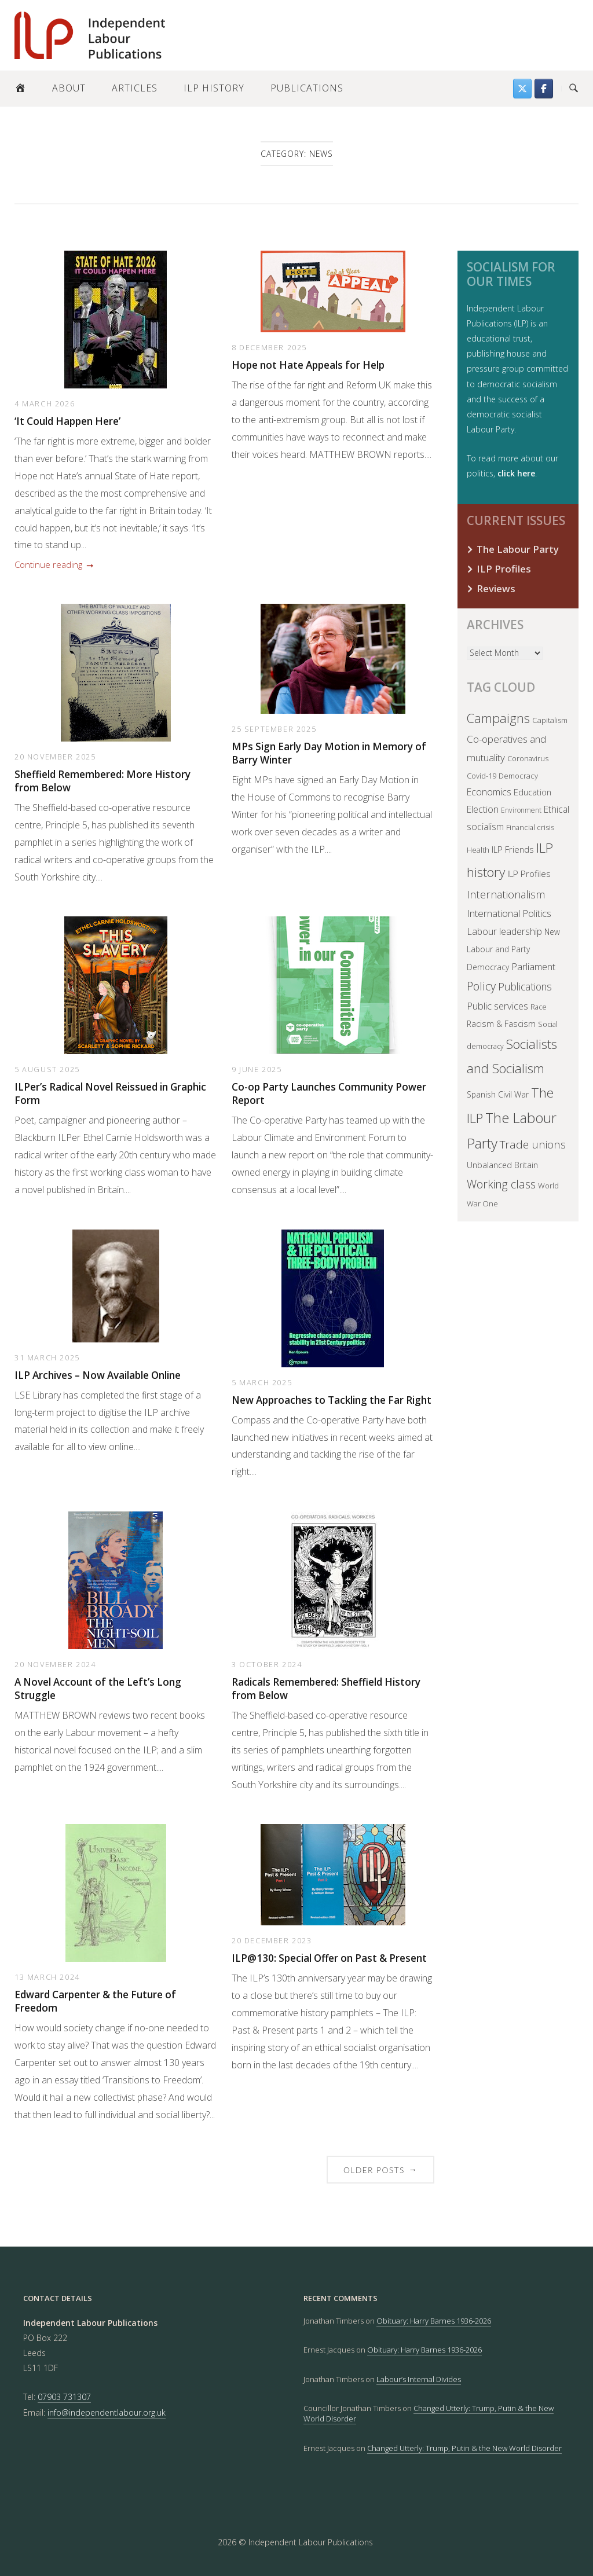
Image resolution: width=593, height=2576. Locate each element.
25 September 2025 (274, 729)
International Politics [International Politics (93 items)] (509, 913)
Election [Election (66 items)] (483, 809)
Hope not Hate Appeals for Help (308, 365)
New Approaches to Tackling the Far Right (331, 1400)
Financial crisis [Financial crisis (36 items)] (530, 827)
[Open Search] (574, 88)
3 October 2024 (267, 1664)
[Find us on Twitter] (522, 88)
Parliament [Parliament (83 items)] (533, 966)
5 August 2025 (47, 1069)
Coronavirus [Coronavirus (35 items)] (527, 758)
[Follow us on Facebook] (544, 88)
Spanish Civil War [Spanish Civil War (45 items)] (498, 1094)
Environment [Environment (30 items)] (521, 810)
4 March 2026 (44, 403)
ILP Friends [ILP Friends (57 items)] (513, 849)
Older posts (380, 2169)
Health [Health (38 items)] (478, 850)
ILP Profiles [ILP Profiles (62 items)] (529, 873)
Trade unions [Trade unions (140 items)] (533, 1144)
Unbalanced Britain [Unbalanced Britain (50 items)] (502, 1164)
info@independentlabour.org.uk (106, 2412)
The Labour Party (518, 549)
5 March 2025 (262, 1382)
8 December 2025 (269, 347)
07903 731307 (64, 2396)
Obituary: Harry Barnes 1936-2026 (433, 2321)
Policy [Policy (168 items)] (481, 986)
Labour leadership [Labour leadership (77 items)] (504, 931)
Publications (306, 88)
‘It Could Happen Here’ (67, 421)
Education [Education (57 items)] (532, 792)
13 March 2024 (47, 1977)
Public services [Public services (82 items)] (497, 1005)
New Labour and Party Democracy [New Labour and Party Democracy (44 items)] (513, 949)
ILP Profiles (504, 568)
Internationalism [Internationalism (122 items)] (506, 894)
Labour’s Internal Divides (418, 2379)
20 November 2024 (55, 1664)
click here (516, 473)
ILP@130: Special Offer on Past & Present (329, 1958)
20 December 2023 (272, 1940)
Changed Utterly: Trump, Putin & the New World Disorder (464, 2448)
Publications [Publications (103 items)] (525, 986)
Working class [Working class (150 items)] (501, 1184)
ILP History (214, 88)
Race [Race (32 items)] (538, 1007)
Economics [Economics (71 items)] (489, 792)
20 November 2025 (55, 756)
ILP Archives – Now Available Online (97, 1375)
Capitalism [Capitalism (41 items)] (550, 720)
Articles (135, 88)
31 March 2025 (47, 1357)
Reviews (496, 588)
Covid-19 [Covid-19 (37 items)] (481, 775)
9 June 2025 (257, 1069)
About (69, 88)
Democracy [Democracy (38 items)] (518, 775)
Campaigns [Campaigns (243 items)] (498, 718)
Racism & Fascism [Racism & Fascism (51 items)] (501, 1023)
